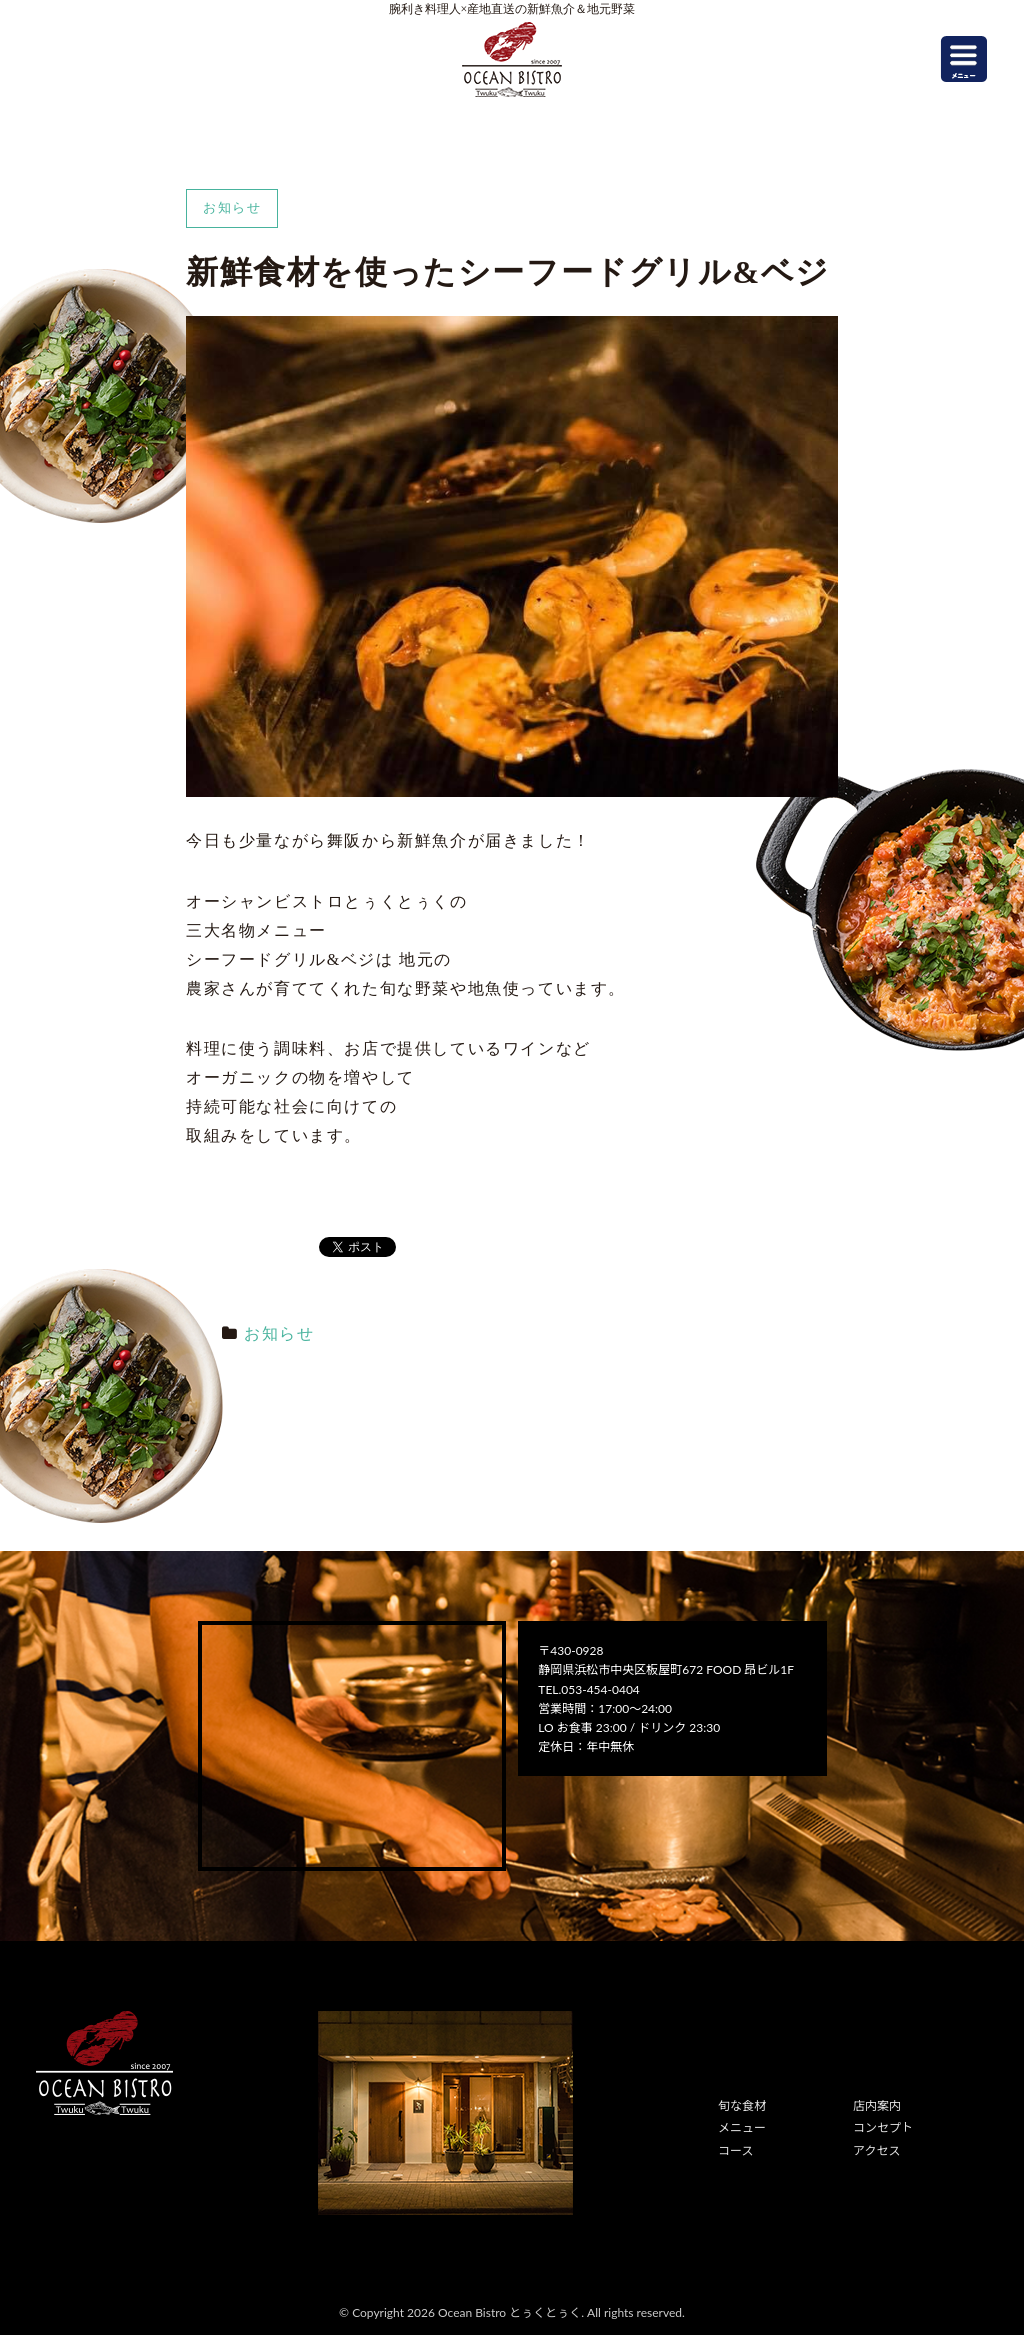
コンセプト (883, 2127)
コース (735, 2150)
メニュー (742, 2127)
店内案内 (877, 2105)
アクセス (876, 2150)
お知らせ (279, 1333)
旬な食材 (742, 2105)
